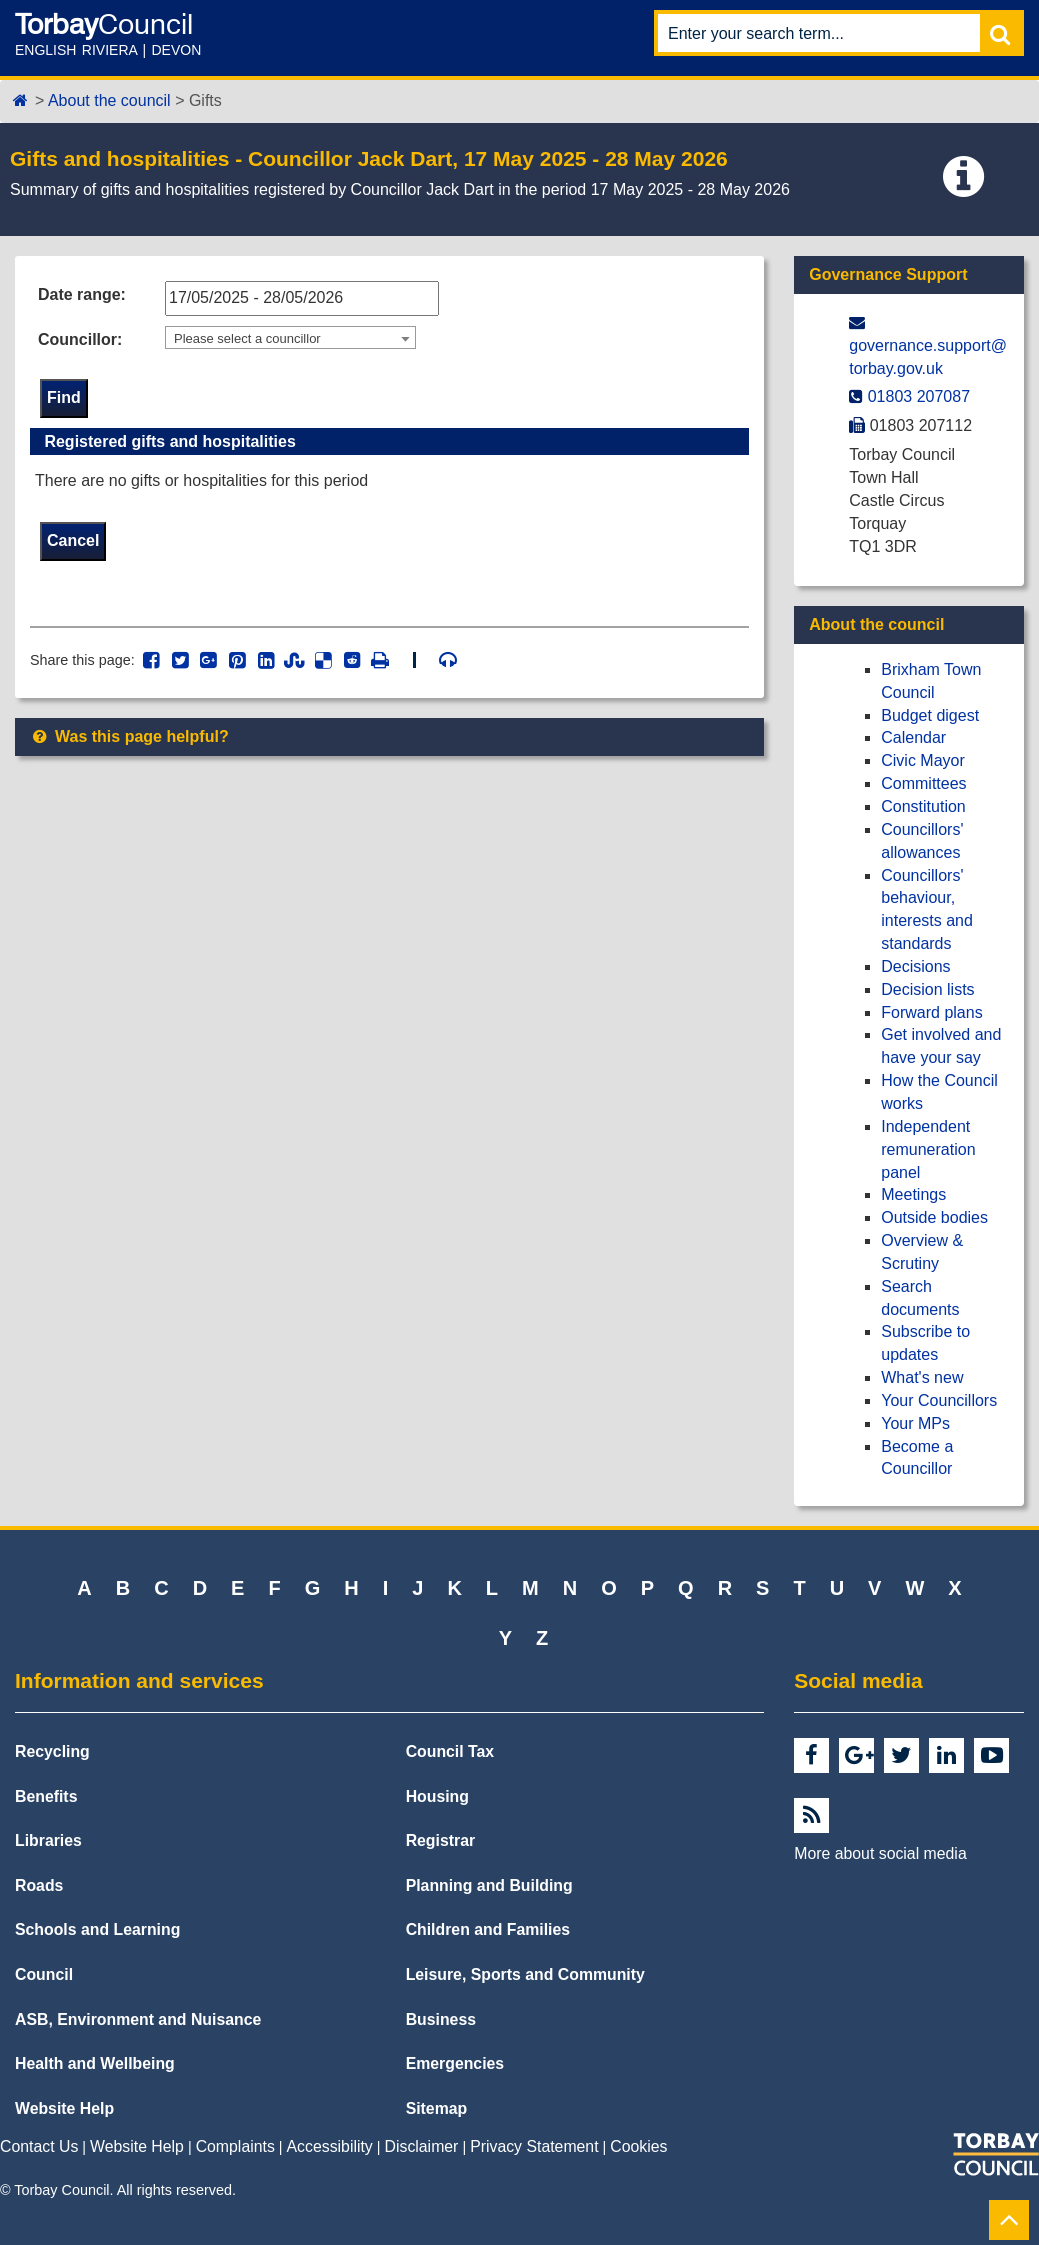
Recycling (52, 1751)
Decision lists (927, 989)
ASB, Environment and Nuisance (138, 2019)
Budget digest (930, 715)
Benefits (46, 1796)
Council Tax (450, 1751)
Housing (437, 1796)
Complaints (235, 2146)
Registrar (441, 1840)
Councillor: (80, 339)
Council (44, 1974)
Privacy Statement (534, 2146)
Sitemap (437, 2108)
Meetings (913, 1194)
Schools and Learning (97, 1929)
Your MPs (915, 1423)
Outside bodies (934, 1217)
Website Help (64, 2108)
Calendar (913, 737)
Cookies (638, 2146)
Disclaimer (422, 2146)
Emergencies (455, 2063)
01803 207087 (919, 396)
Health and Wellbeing (95, 2063)
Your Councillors (939, 1400)
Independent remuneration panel (928, 1149)
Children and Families (488, 1929)
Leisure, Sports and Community (525, 1974)
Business (441, 2019)
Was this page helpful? (129, 737)
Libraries (48, 1840)
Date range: (82, 294)
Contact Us (39, 2146)
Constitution (923, 806)
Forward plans (931, 1012)
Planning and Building (489, 1885)
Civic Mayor (923, 760)
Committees (923, 783)
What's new (922, 1377)
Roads (39, 1885)
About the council (109, 100)
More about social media (880, 1853)
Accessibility (330, 2146)
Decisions (915, 966)
